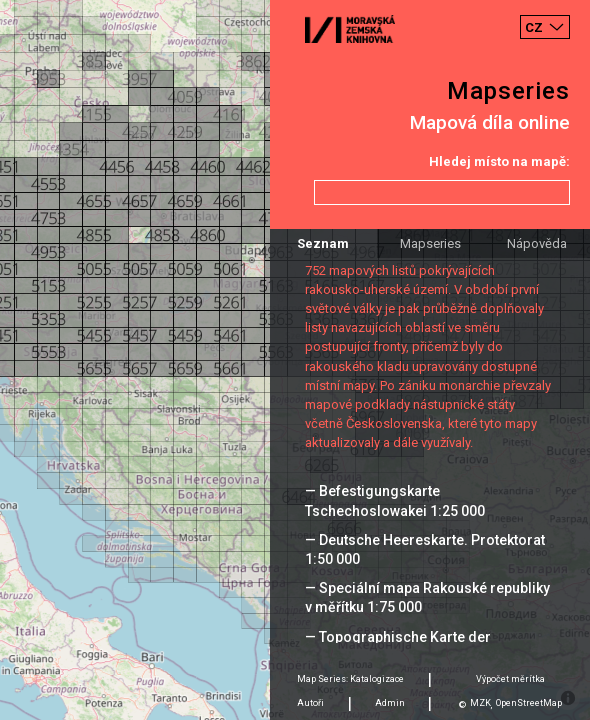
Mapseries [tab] (430, 243)
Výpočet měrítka (510, 679)
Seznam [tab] (323, 243)
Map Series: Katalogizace (350, 679)
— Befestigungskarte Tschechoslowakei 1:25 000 (395, 500)
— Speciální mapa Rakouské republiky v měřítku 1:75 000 (427, 597)
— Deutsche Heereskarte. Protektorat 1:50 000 (425, 549)
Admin (390, 703)
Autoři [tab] (310, 703)
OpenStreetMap (529, 703)
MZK (480, 703)
